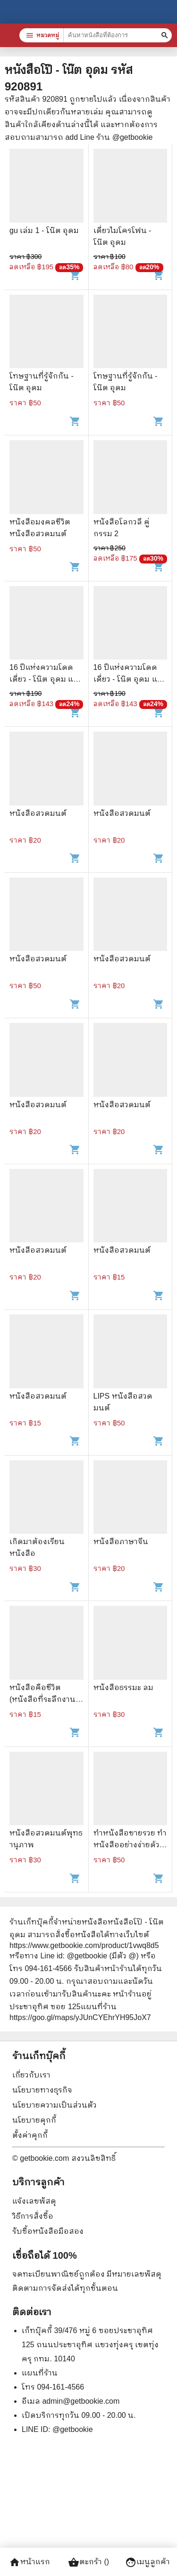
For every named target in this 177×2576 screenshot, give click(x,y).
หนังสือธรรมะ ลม (123, 1687)
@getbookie (72, 2429)
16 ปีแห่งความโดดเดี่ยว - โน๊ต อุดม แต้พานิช (44, 679)
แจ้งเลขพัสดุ (34, 2201)
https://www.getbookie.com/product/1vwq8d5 (84, 1945)
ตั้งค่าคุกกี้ (30, 2135)
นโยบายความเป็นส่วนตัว (54, 2105)
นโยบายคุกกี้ (34, 2120)
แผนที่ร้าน (40, 2373)
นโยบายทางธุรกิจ (42, 2090)
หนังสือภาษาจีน (120, 1542)
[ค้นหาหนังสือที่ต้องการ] (166, 35)
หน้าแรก (29, 2562)
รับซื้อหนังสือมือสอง (48, 2231)
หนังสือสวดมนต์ (38, 813)
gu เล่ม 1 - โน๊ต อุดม (44, 230)
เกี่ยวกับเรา (31, 2075)
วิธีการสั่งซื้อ (32, 2216)
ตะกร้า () (88, 2562)
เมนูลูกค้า (147, 2562)
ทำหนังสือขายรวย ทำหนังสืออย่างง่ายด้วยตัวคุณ (130, 1844)
